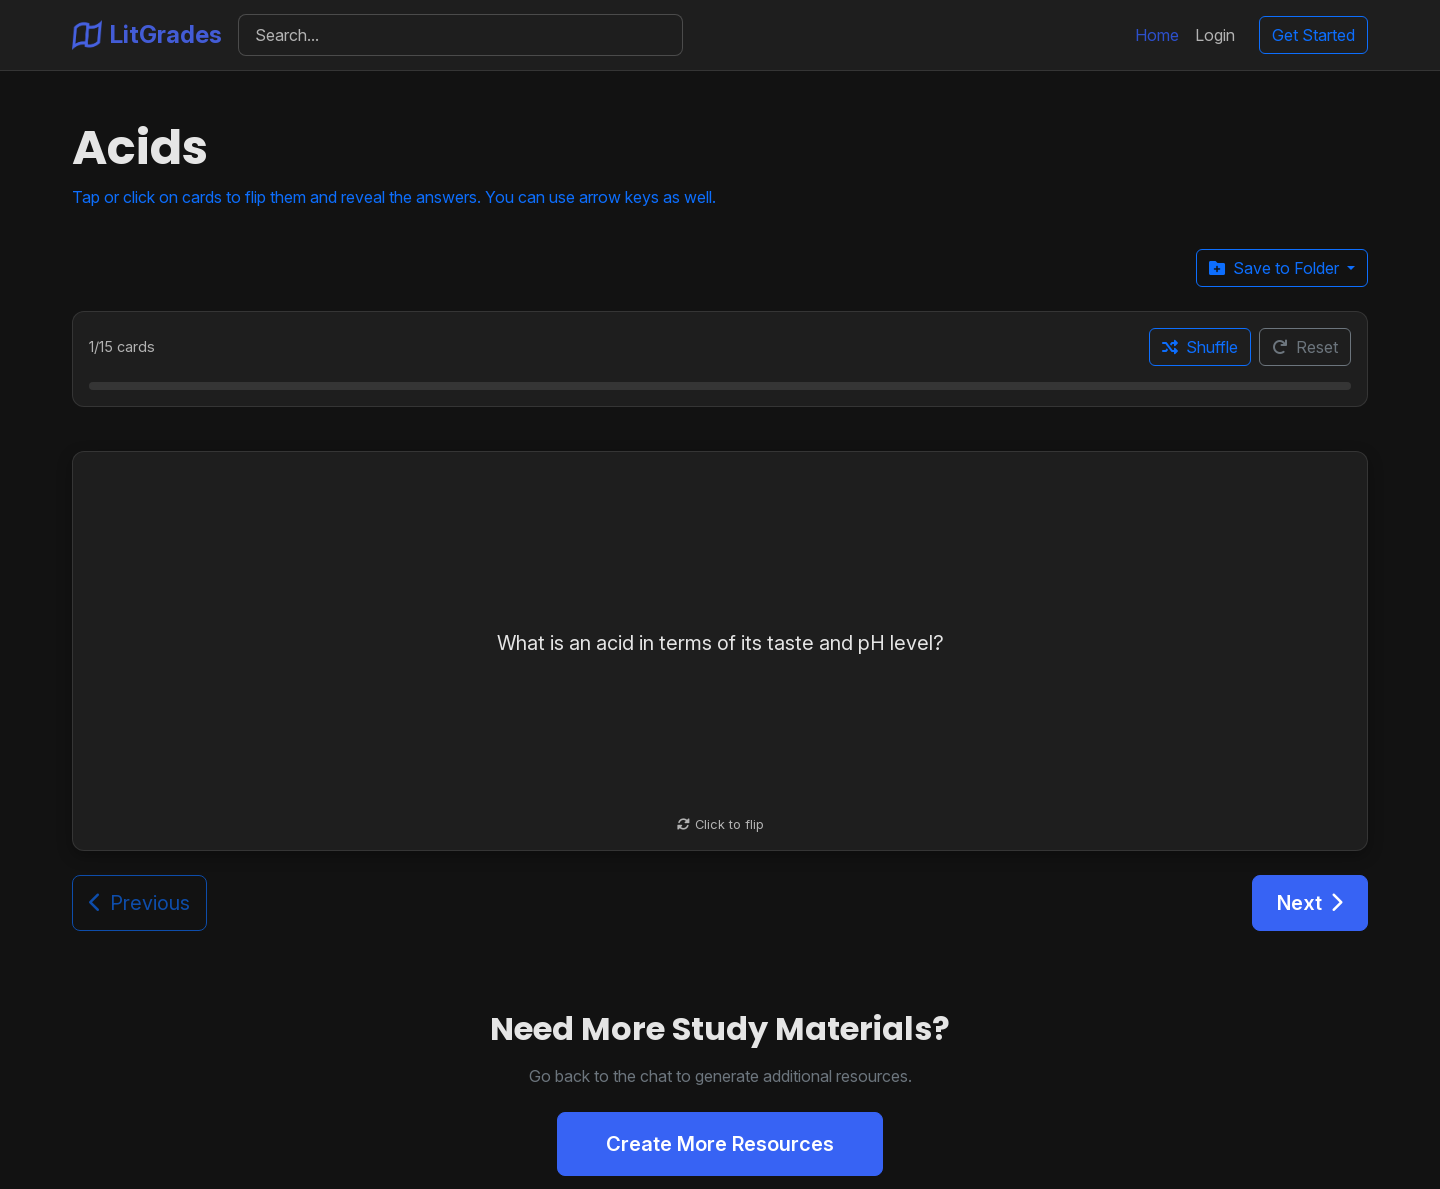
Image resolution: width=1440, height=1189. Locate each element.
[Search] (460, 35)
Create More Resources (720, 1144)
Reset (1305, 347)
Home (1157, 35)
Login (1215, 35)
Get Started (1313, 35)
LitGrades (147, 35)
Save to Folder (1276, 268)
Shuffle (1200, 347)
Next (1310, 903)
